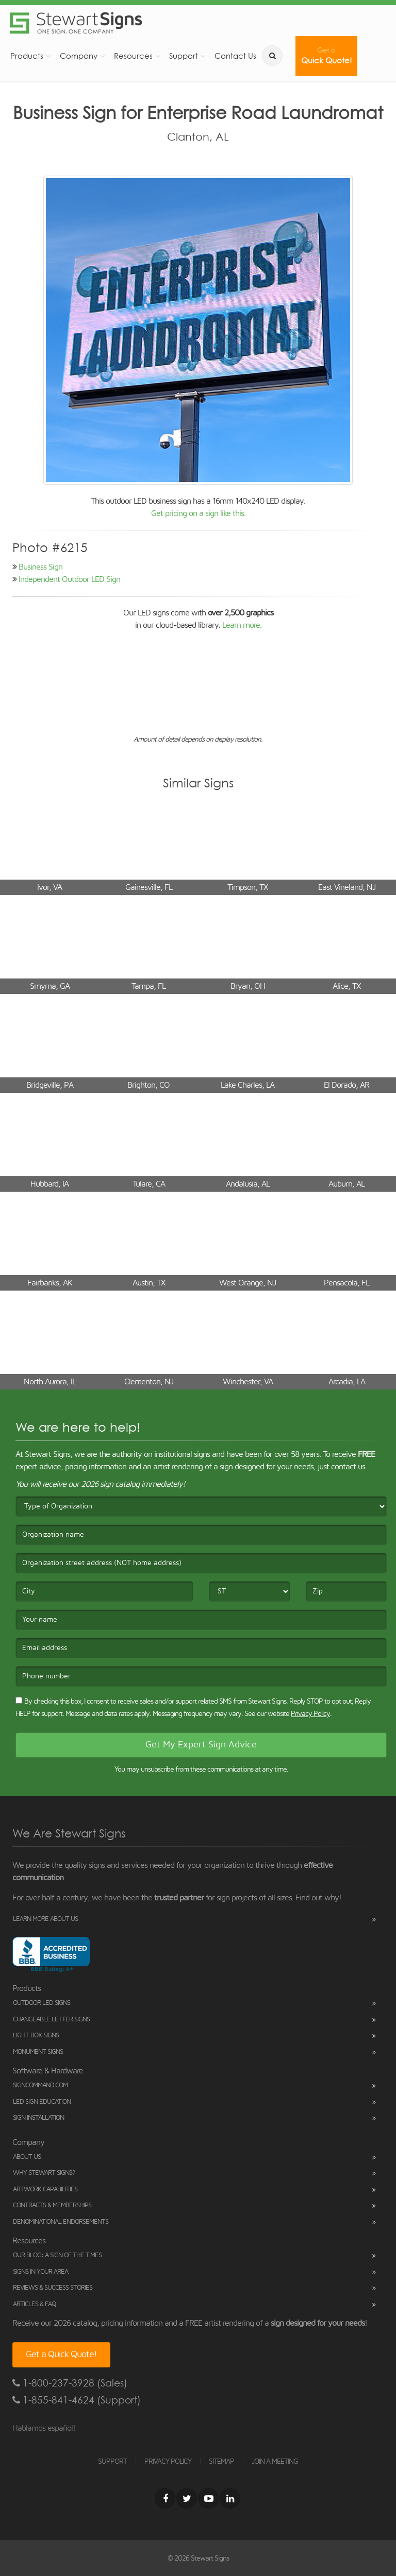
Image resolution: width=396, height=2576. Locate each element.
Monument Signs (38, 2052)
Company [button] (78, 56)
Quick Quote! (326, 55)
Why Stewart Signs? (44, 2173)
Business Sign (40, 567)
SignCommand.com (40, 2085)
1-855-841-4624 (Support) (76, 2400)
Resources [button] (133, 56)
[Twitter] (186, 2498)
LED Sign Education (42, 2102)
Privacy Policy (310, 1714)
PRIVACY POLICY (167, 2461)
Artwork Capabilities (45, 2189)
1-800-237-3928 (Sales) (69, 2383)
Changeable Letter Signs (51, 2019)
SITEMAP (221, 2461)
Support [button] (183, 56)
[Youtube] (208, 2498)
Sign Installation (38, 2118)
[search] (272, 55)
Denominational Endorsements (60, 2222)
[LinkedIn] (230, 2498)
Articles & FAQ (34, 2304)
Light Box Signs (36, 2035)
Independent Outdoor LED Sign (69, 579)
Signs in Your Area (40, 2272)
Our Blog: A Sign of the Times (57, 2255)
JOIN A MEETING (275, 2461)
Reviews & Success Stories (52, 2288)
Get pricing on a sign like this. (198, 513)
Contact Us (235, 56)
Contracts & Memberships (52, 2205)
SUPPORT (112, 2461)
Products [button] (26, 56)
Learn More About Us (45, 1919)
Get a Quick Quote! (61, 2354)
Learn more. (241, 625)
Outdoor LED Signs (41, 2003)
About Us (27, 2157)
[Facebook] (165, 2498)
